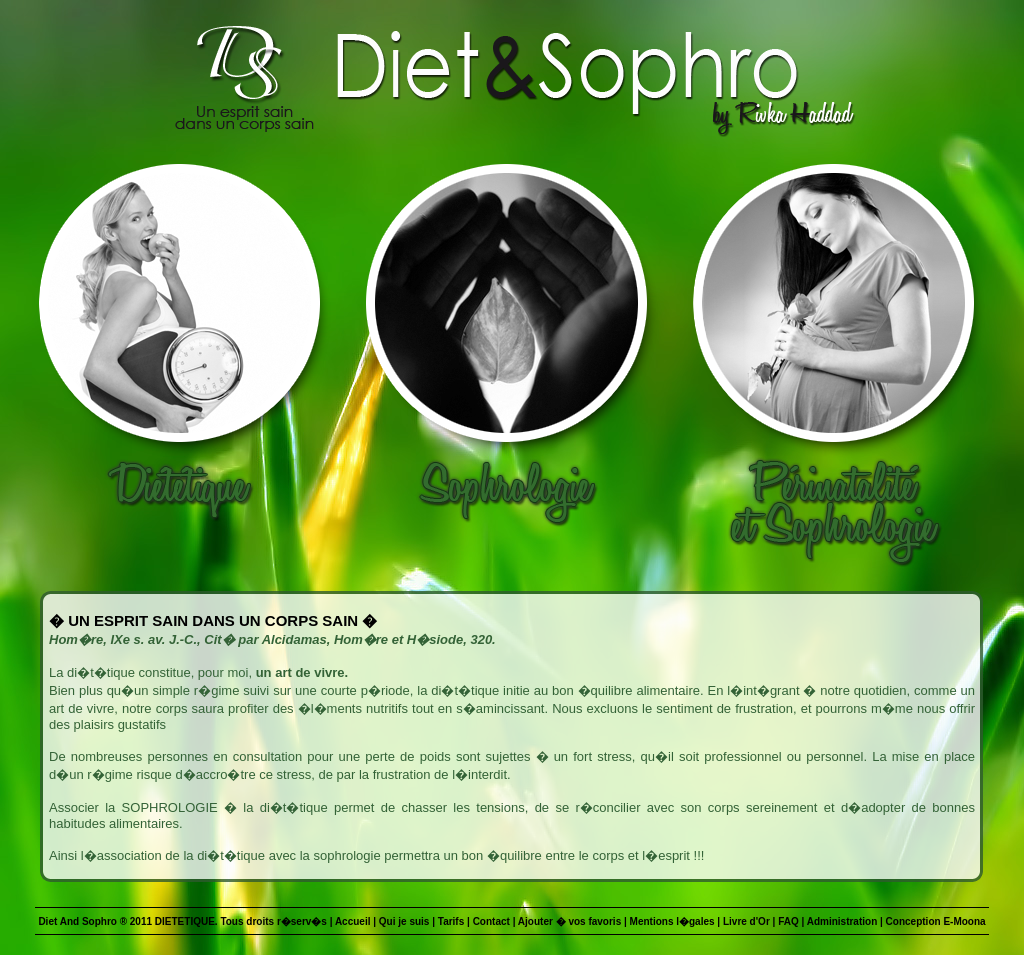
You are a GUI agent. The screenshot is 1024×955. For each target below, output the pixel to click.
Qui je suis (404, 921)
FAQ (788, 921)
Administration (842, 921)
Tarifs (451, 921)
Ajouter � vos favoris (569, 921)
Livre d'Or (746, 921)
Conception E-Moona (936, 921)
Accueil (353, 921)
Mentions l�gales (672, 921)
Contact (491, 921)
